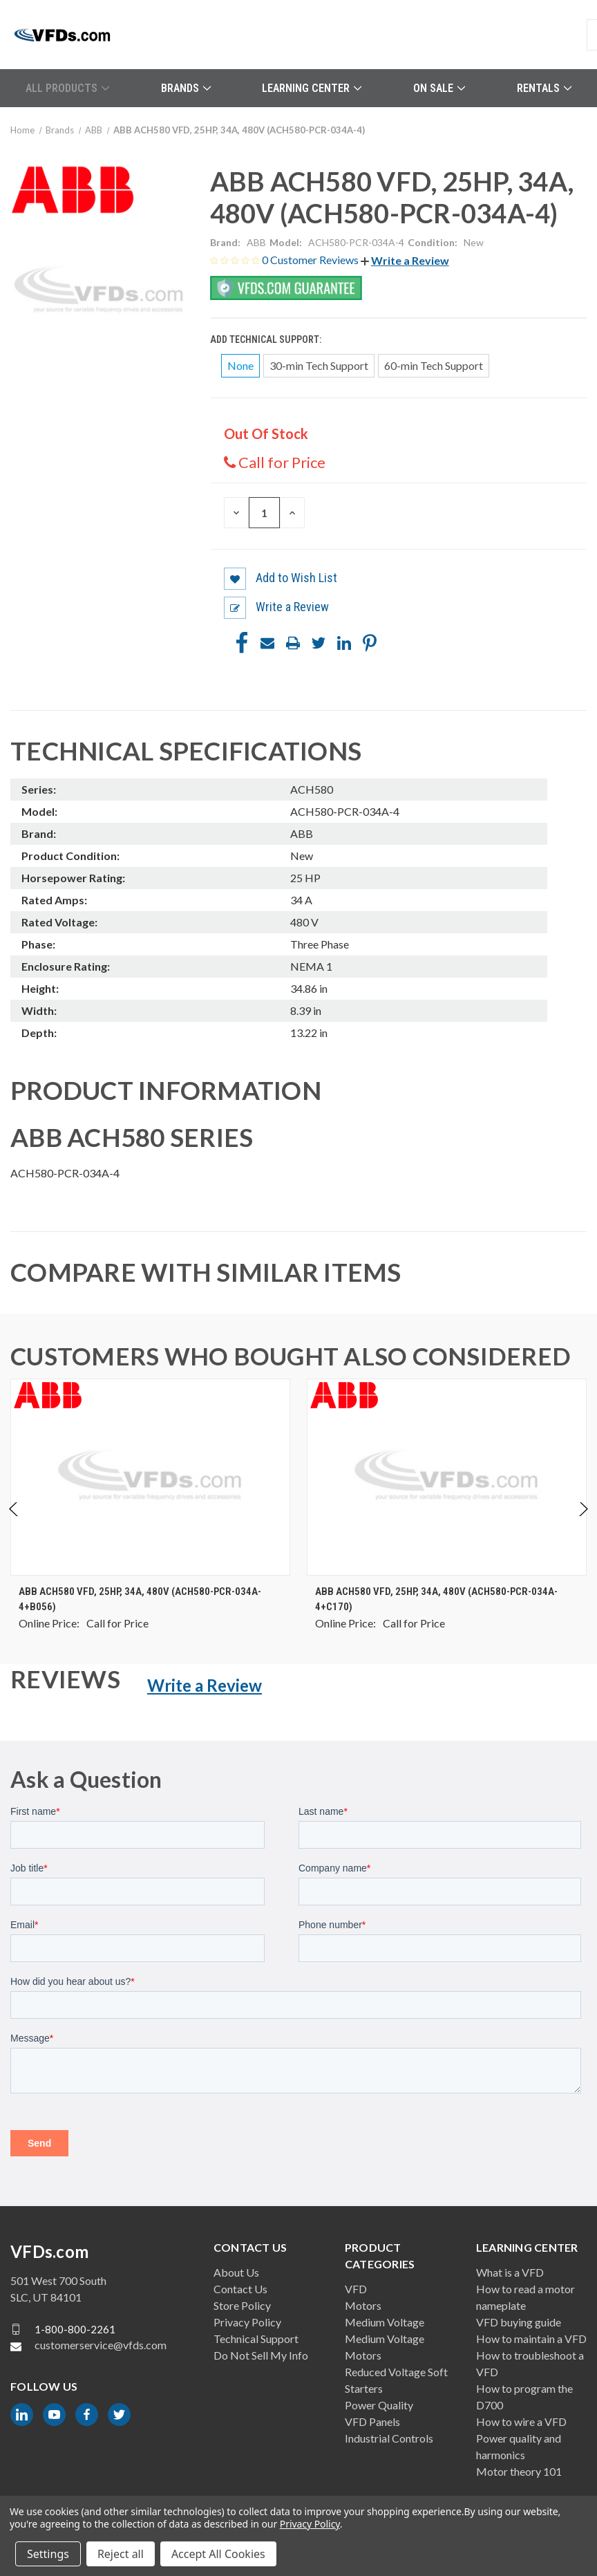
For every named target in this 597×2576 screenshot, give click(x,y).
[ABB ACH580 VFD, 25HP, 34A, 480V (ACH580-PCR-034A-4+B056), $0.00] (150, 1477)
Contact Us (240, 2288)
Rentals (544, 88)
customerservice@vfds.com (101, 2344)
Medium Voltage (384, 2321)
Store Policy (242, 2305)
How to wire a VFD (521, 2421)
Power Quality (379, 2404)
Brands (186, 88)
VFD (356, 2288)
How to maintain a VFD (531, 2338)
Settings (48, 2553)
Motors (363, 2305)
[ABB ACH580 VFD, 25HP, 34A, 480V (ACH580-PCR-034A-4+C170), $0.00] (447, 1477)
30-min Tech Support (318, 365)
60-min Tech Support (433, 365)
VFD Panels (372, 2421)
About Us (236, 2272)
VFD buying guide (518, 2321)
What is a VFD (510, 2272)
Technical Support (256, 2338)
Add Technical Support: (266, 339)
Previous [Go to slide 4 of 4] (14, 1523)
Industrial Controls (389, 2438)
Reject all (120, 2553)
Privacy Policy (247, 2321)
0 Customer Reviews (311, 259)
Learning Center (311, 88)
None (240, 365)
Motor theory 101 (519, 2471)
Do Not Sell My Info (261, 2355)
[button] (405, 260)
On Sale (439, 88)
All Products (67, 88)
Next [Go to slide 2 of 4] (583, 1523)
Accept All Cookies (218, 2553)
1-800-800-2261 (75, 2329)
